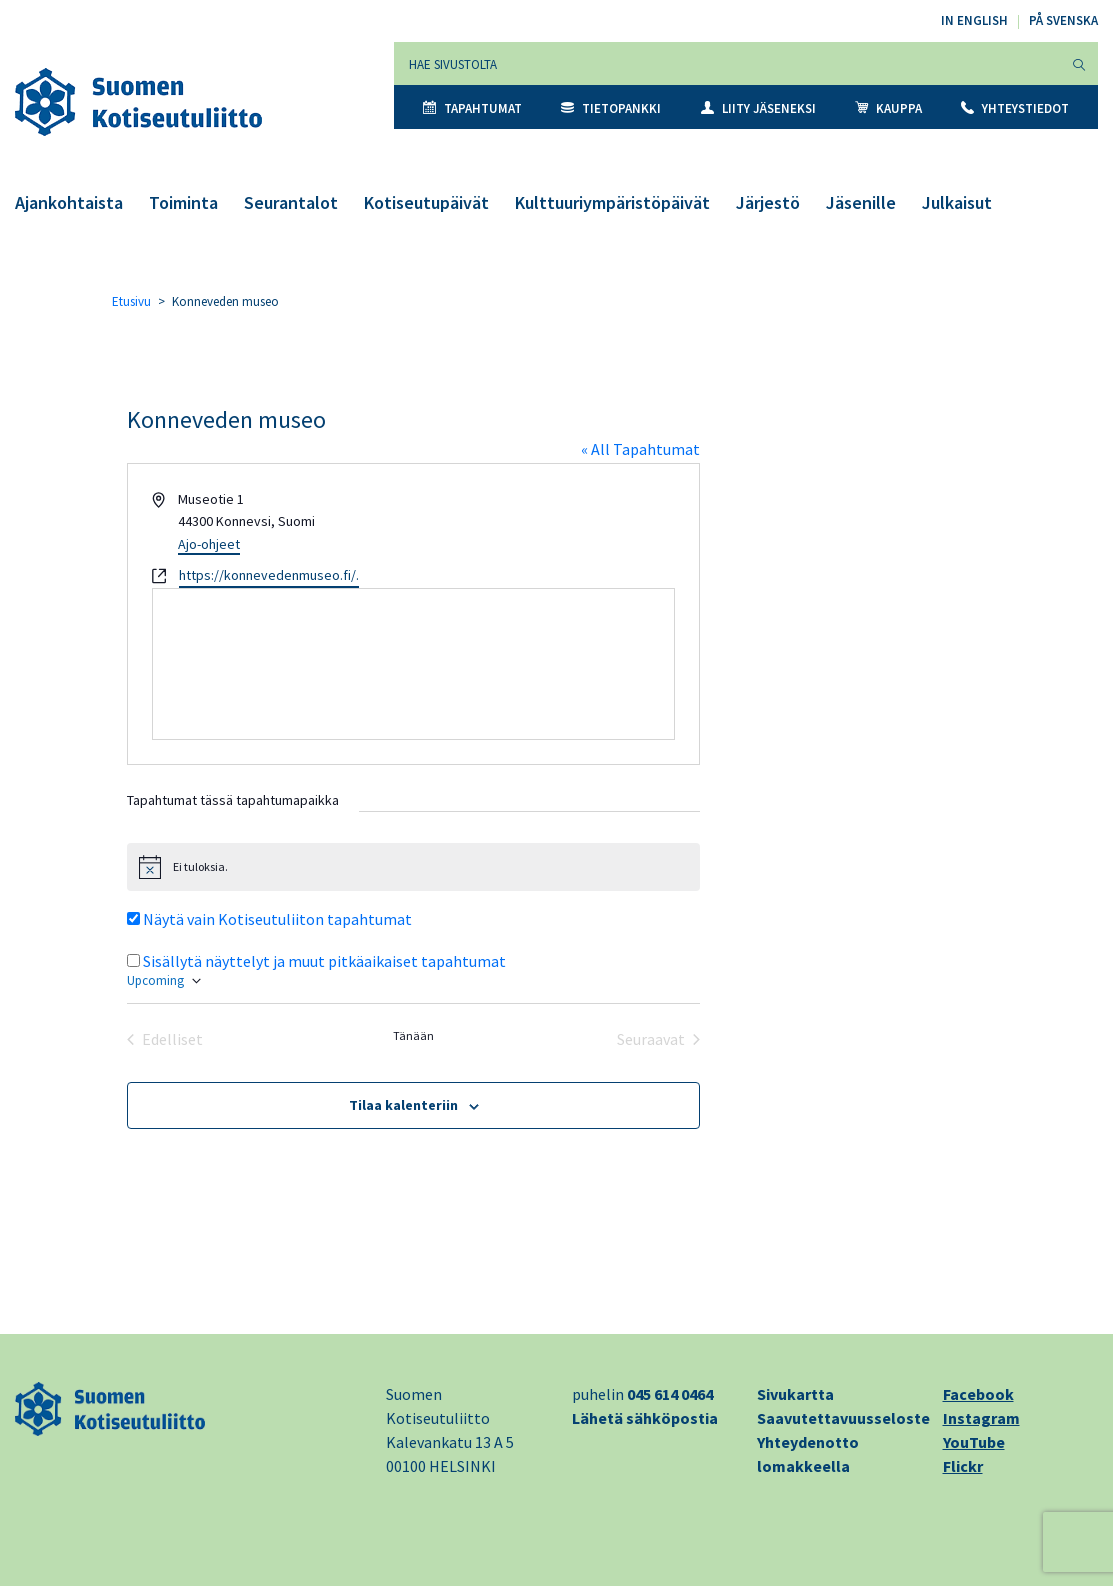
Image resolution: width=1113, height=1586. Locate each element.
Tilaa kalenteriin (403, 1105)
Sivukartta (795, 1394)
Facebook (978, 1394)
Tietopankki (611, 108)
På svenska (1063, 20)
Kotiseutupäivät (426, 202)
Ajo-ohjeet (209, 544)
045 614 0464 (670, 1394)
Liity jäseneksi (758, 108)
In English (974, 20)
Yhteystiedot (1015, 108)
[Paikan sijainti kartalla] (413, 664)
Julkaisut (957, 202)
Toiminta (183, 202)
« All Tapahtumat (640, 449)
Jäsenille (861, 202)
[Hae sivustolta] (727, 63)
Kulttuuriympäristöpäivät (612, 202)
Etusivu (131, 301)
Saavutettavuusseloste (843, 1418)
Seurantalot (291, 202)
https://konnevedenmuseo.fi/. (269, 575)
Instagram (981, 1418)
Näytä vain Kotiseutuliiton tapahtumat (277, 919)
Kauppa (888, 108)
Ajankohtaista (69, 202)
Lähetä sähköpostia (645, 1418)
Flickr (963, 1466)
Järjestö (768, 202)
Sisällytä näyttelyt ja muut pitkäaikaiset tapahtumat (324, 961)
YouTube (974, 1442)
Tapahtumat (472, 108)
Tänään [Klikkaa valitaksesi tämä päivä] (413, 1035)
